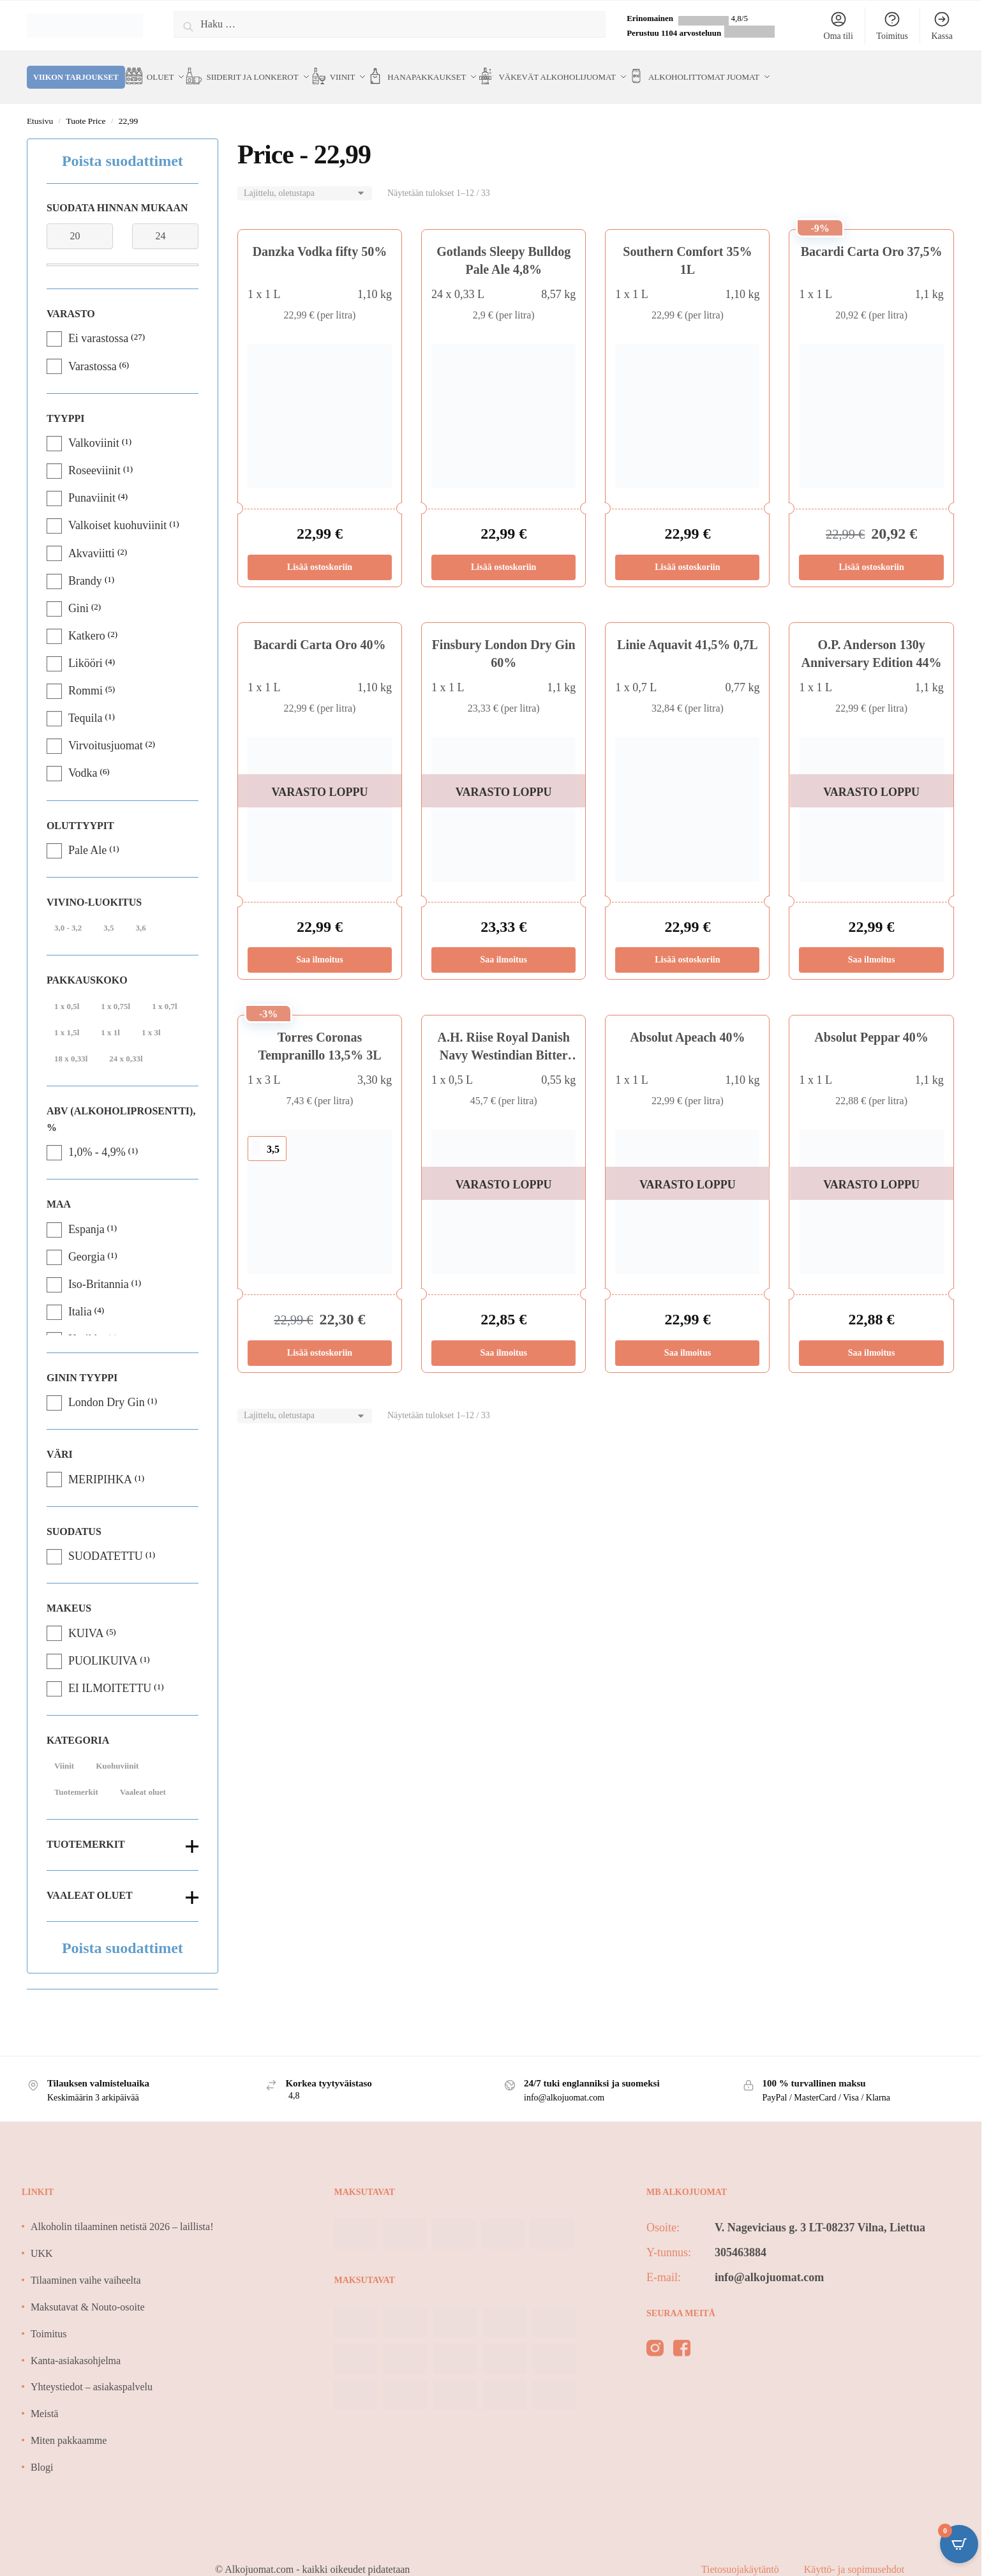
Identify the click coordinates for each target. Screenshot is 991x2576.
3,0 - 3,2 (68, 912)
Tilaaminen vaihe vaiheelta (86, 2264)
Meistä (45, 2398)
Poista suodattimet (122, 145)
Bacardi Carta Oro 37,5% (872, 236)
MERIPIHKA (100, 1464)
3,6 (140, 912)
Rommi (85, 675)
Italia (80, 1296)
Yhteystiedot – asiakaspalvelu (92, 2371)
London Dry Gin (106, 1387)
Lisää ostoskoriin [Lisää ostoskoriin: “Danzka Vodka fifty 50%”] (319, 552)
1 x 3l (151, 1017)
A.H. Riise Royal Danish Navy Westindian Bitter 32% (504, 1040)
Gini (78, 593)
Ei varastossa (98, 323)
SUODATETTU (105, 1540)
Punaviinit (91, 482)
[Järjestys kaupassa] (305, 178)
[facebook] (681, 2335)
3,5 (108, 912)
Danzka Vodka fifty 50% (320, 236)
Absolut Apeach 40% (687, 1022)
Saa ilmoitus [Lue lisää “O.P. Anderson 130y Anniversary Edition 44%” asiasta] (871, 944)
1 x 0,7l (164, 991)
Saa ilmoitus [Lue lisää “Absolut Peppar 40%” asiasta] (871, 1337)
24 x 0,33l (125, 1043)
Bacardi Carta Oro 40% (320, 629)
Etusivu (40, 105)
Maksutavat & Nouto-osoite (88, 2291)
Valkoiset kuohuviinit (117, 510)
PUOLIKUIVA (103, 1645)
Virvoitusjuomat (105, 730)
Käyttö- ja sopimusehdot (854, 2554)
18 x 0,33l (70, 1043)
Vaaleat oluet (143, 1776)
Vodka (83, 757)
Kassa (941, 25)
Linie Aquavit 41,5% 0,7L (687, 629)
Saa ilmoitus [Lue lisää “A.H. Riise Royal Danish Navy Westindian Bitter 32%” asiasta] (503, 1337)
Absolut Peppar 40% (871, 1022)
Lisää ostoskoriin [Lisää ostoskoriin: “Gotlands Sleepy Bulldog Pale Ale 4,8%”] (503, 552)
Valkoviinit (93, 427)
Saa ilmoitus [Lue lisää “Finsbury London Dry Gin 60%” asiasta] (503, 944)
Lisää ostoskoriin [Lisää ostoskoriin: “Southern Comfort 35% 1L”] (687, 552)
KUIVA (86, 1618)
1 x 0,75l (115, 991)
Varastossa (92, 351)
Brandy (85, 565)
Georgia (86, 1241)
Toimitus (892, 25)
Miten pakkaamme (69, 2425)
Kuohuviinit (117, 1750)
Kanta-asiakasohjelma (76, 2345)
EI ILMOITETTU (109, 1672)
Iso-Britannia (98, 1268)
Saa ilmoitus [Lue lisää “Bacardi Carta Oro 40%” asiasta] (319, 944)
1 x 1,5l (66, 1017)
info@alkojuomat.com (769, 2262)
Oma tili (838, 25)
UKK (42, 2238)
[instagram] (655, 2335)
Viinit (64, 1750)
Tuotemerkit (76, 1776)
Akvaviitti (91, 538)
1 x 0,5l (66, 991)
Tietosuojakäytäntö (741, 2554)
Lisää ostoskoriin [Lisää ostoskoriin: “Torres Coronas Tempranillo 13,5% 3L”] (319, 1337)
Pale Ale (87, 834)
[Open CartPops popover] (959, 2544)
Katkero (86, 620)
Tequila (85, 702)
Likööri (85, 647)
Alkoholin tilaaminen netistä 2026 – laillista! (122, 2211)
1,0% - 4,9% (97, 1136)
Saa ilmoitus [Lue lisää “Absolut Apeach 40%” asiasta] (688, 1337)
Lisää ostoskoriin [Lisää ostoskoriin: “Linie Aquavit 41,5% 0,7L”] (687, 944)
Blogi (42, 2451)
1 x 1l (110, 1017)
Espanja (86, 1214)
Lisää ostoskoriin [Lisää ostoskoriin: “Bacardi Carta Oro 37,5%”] (871, 552)
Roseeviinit (94, 455)
